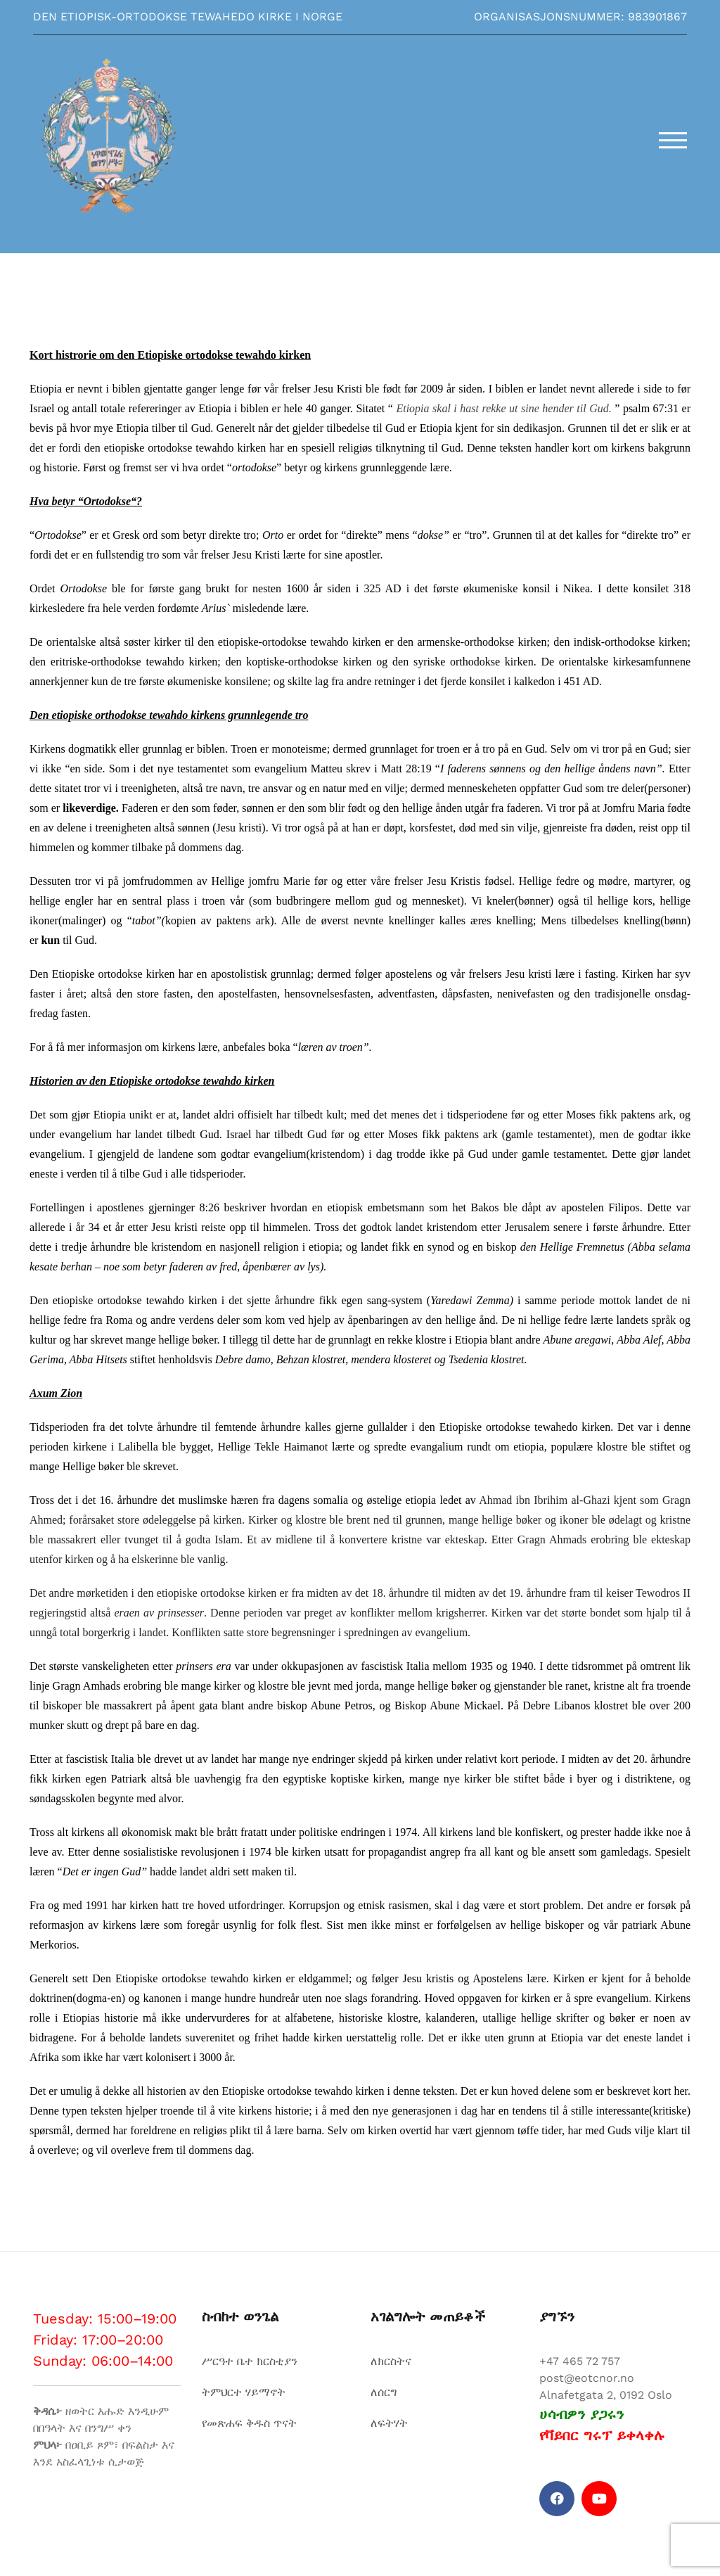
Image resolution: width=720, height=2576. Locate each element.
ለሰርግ (384, 2392)
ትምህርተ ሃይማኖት (243, 2392)
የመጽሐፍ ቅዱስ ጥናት (249, 2423)
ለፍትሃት (389, 2423)
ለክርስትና (391, 2361)
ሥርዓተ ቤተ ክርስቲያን (249, 2361)
